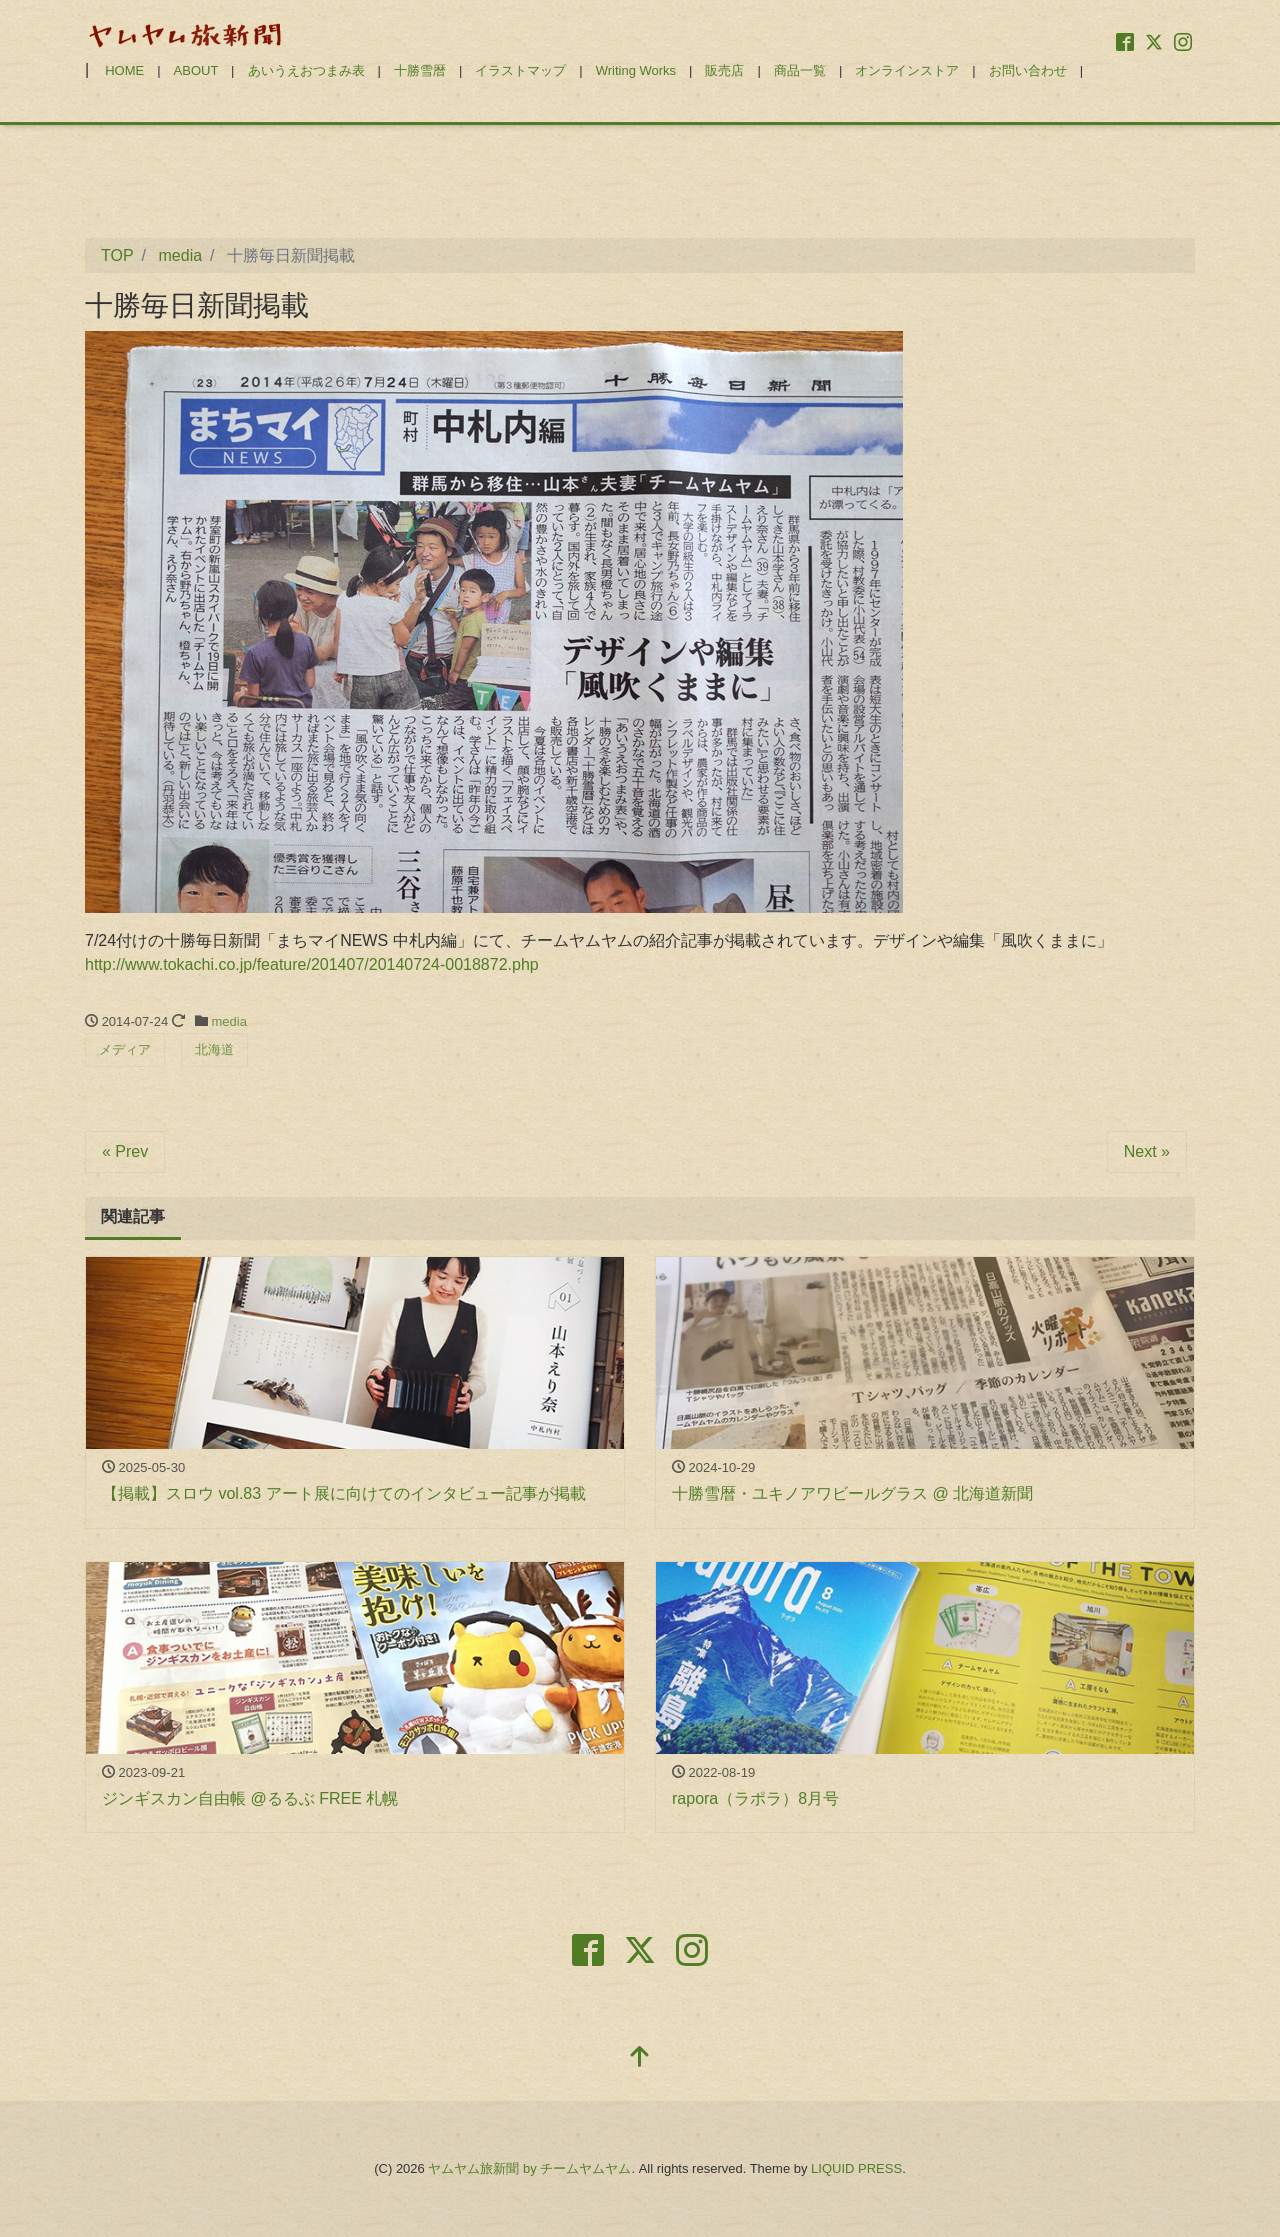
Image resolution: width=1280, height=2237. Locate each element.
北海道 (214, 1049)
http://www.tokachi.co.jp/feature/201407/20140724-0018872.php (312, 964)
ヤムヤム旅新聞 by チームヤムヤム (529, 2168)
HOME (124, 70)
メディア (125, 1049)
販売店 (724, 70)
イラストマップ (520, 70)
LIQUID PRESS (856, 2168)
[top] (640, 2058)
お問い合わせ (1028, 70)
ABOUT (196, 70)
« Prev (125, 1151)
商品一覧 (800, 70)
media (229, 1021)
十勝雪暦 (420, 70)
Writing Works (636, 70)
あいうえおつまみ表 (306, 70)
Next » (1147, 1151)
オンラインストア (907, 70)
